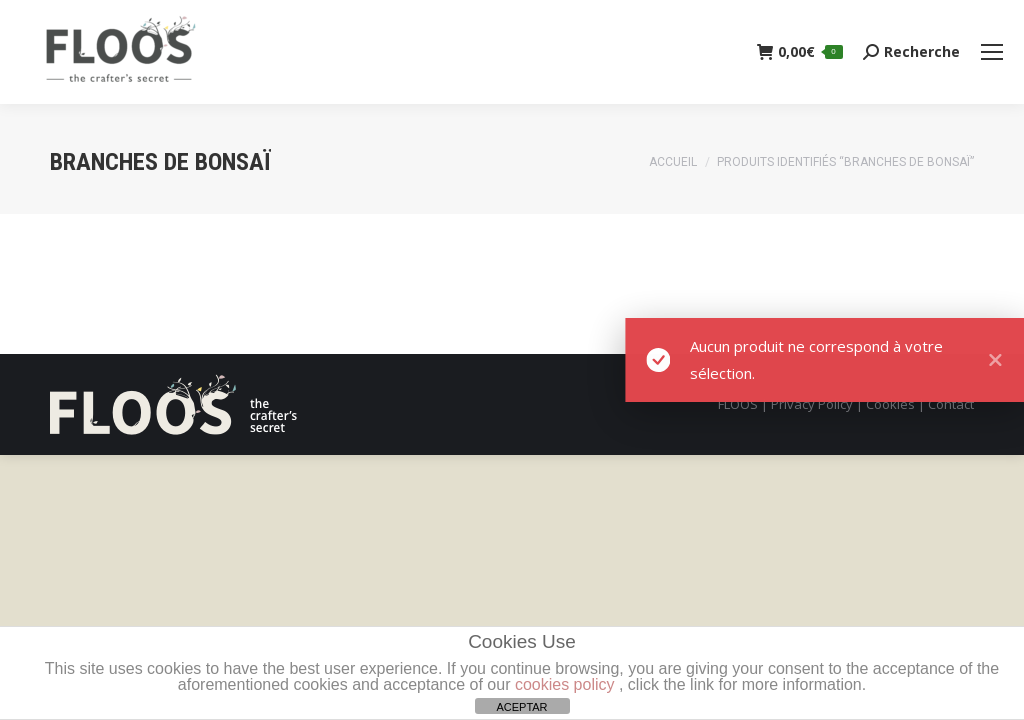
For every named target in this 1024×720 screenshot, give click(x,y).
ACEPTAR (521, 707)
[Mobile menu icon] (992, 52)
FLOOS (738, 404)
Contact (951, 404)
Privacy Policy (812, 404)
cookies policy (565, 684)
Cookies (890, 404)
